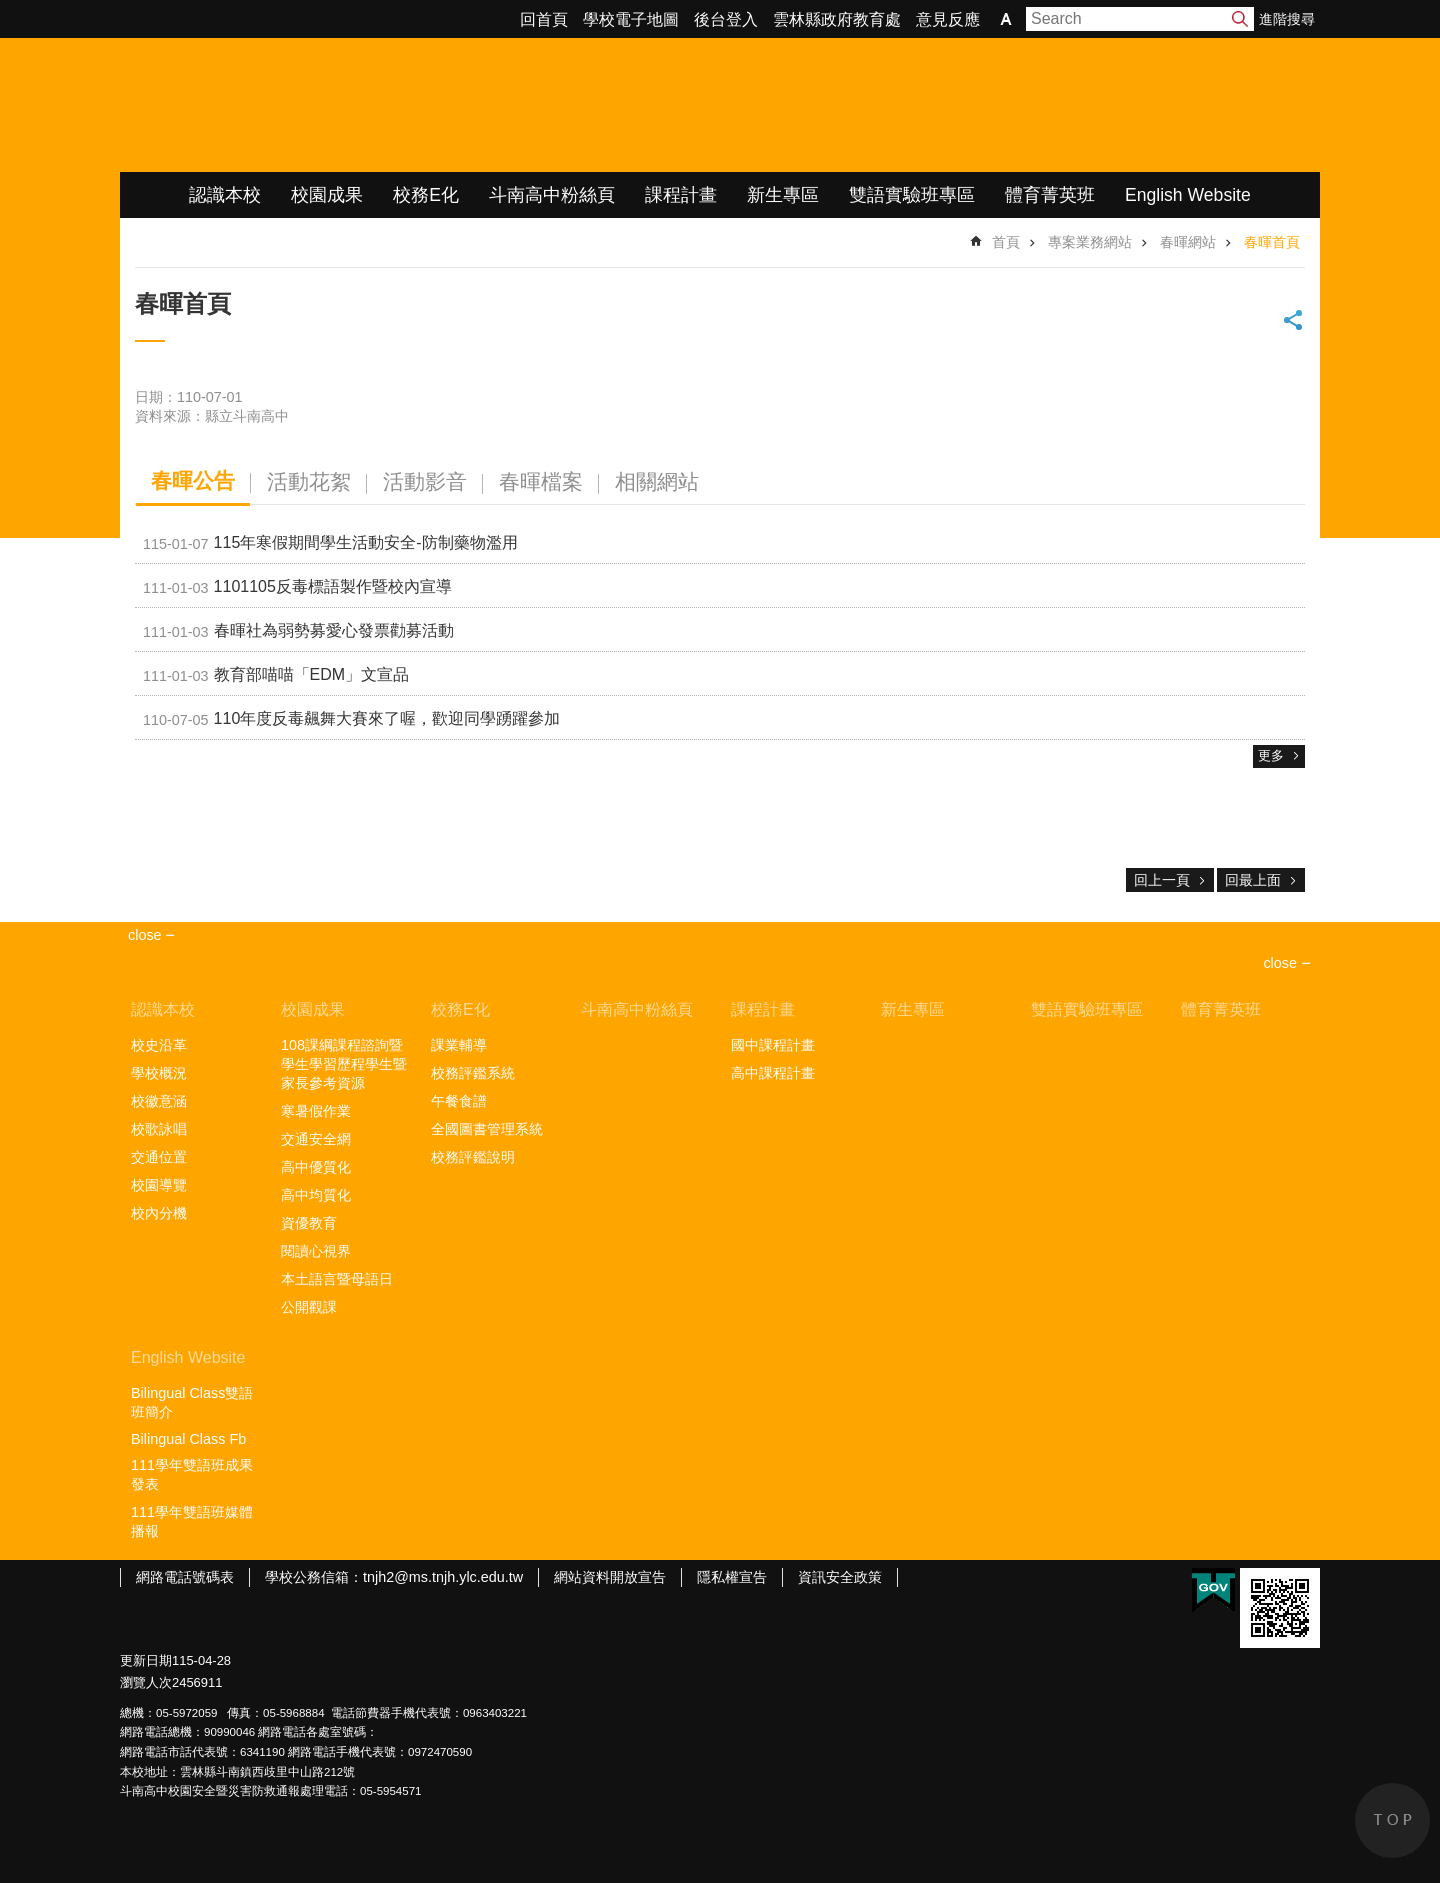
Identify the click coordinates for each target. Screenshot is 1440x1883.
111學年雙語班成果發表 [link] (192, 1474)
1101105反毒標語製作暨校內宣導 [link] (297, 588)
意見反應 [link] (948, 19)
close (1280, 963)
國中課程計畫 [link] (773, 1045)
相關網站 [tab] (657, 481)
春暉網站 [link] (1188, 242)
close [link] (145, 935)
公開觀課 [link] (309, 1307)
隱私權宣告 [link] (732, 1577)
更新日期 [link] (146, 1660)
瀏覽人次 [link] (146, 1682)
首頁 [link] (1006, 242)
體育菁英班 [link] (1050, 195)
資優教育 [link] (309, 1223)
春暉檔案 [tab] (541, 481)
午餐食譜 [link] (459, 1101)
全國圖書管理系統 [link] (487, 1129)
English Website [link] (1188, 195)
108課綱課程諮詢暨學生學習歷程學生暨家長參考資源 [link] (344, 1064)
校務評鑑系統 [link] (473, 1073)
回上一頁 (1162, 880)
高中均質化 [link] (316, 1195)
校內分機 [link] (159, 1213)
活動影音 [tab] (425, 481)
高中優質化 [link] (316, 1167)
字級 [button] (1006, 19)
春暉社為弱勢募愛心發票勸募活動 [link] (298, 632)
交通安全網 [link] (316, 1139)
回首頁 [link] (544, 19)
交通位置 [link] (159, 1157)
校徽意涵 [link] (159, 1101)
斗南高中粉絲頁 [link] (552, 195)
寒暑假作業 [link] (316, 1111)
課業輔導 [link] (459, 1045)
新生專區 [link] (783, 195)
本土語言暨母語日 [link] (337, 1279)
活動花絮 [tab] (309, 481)
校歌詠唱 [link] (159, 1129)
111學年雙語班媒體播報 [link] (192, 1521)
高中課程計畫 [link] (773, 1073)
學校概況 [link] (159, 1073)
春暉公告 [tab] (193, 480)
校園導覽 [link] (159, 1185)
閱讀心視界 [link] (316, 1251)
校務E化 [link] (426, 195)
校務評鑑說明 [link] (473, 1157)
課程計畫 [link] (681, 195)
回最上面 (1253, 880)
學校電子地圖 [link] (631, 19)
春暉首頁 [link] (1272, 242)
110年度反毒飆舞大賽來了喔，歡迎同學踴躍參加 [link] (351, 720)
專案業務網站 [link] (1090, 242)
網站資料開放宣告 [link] (610, 1577)
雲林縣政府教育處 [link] (837, 19)
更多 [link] (1271, 755)
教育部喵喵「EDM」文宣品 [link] (276, 676)
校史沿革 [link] (159, 1045)
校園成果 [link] (327, 195)
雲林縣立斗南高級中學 (330, 105)
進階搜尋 (1287, 19)
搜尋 (1240, 19)
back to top (1392, 1820)
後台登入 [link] (726, 19)
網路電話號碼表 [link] (185, 1577)
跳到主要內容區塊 (10, 10)
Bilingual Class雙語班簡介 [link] (192, 1402)
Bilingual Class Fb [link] (188, 1439)
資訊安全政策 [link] (840, 1577)
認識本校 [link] (225, 195)
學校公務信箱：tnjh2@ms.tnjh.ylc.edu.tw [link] (394, 1577)
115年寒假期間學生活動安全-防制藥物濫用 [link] (330, 544)
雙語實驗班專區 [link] (912, 195)
